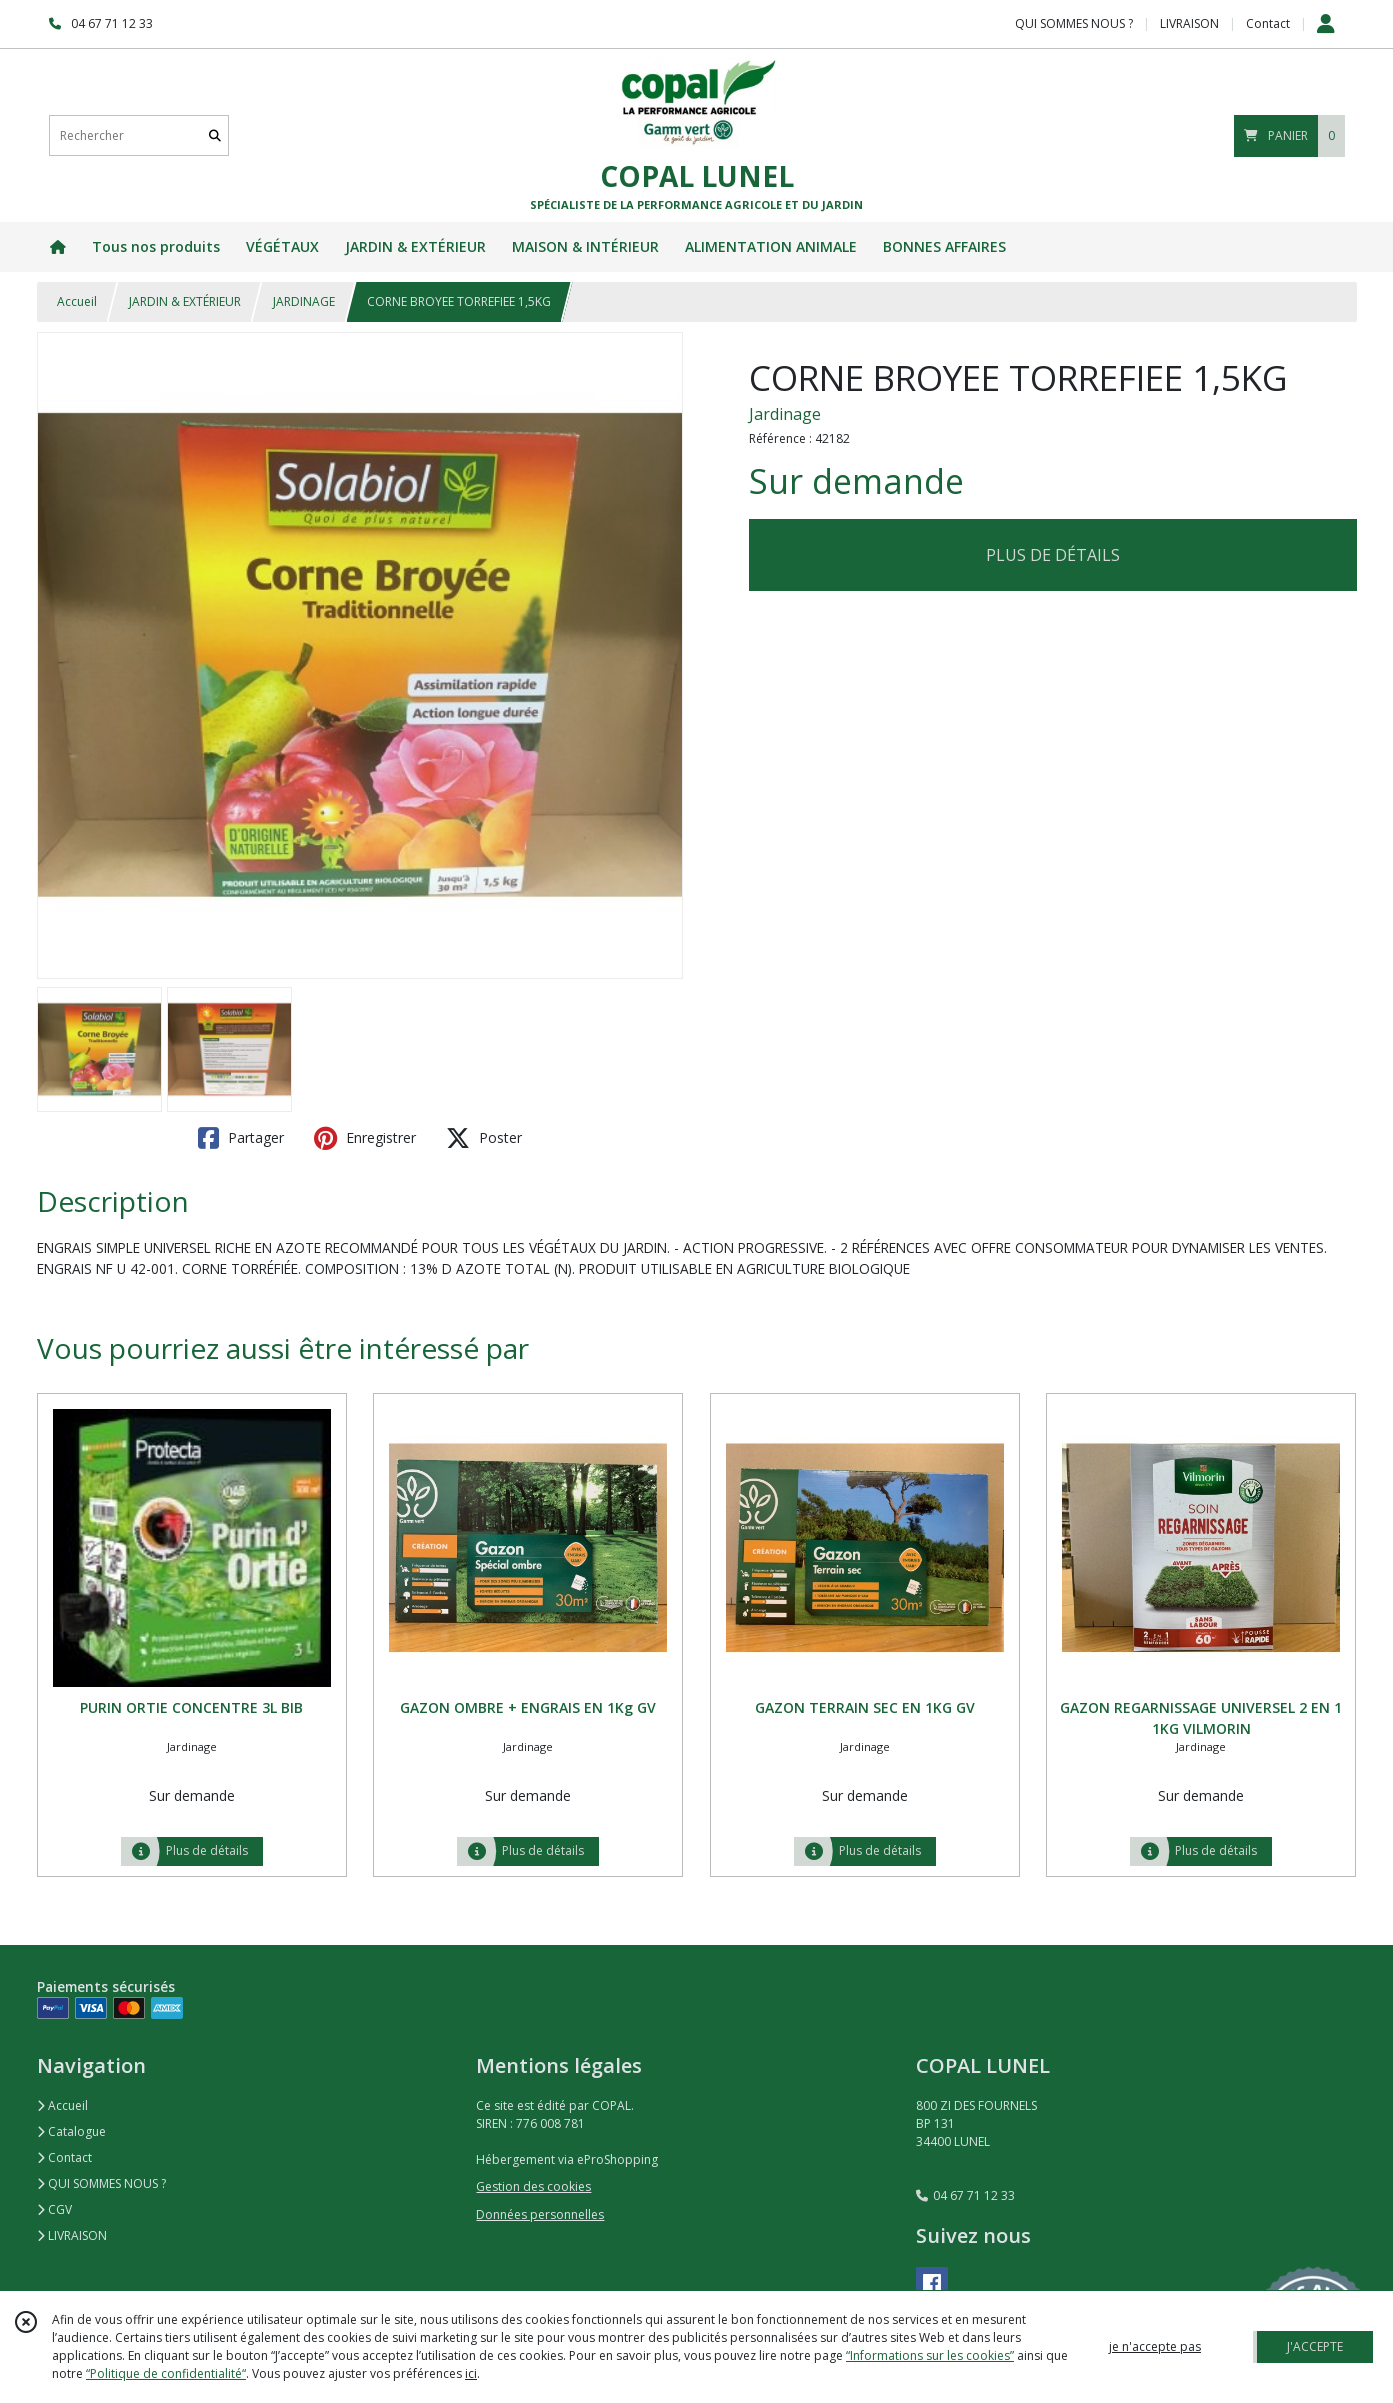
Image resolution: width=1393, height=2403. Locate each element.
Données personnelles (540, 2214)
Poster (484, 1138)
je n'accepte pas (1155, 2346)
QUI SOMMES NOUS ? (101, 2183)
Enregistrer (365, 1138)
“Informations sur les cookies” (930, 2355)
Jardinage (785, 414)
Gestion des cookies (533, 2186)
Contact (1268, 23)
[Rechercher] (215, 135)
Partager (241, 1138)
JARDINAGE (304, 301)
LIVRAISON (72, 2235)
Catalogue (71, 2131)
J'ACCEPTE (1315, 2346)
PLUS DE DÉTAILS (1053, 555)
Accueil (77, 301)
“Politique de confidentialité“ (166, 2373)
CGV (54, 2209)
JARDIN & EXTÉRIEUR (185, 301)
